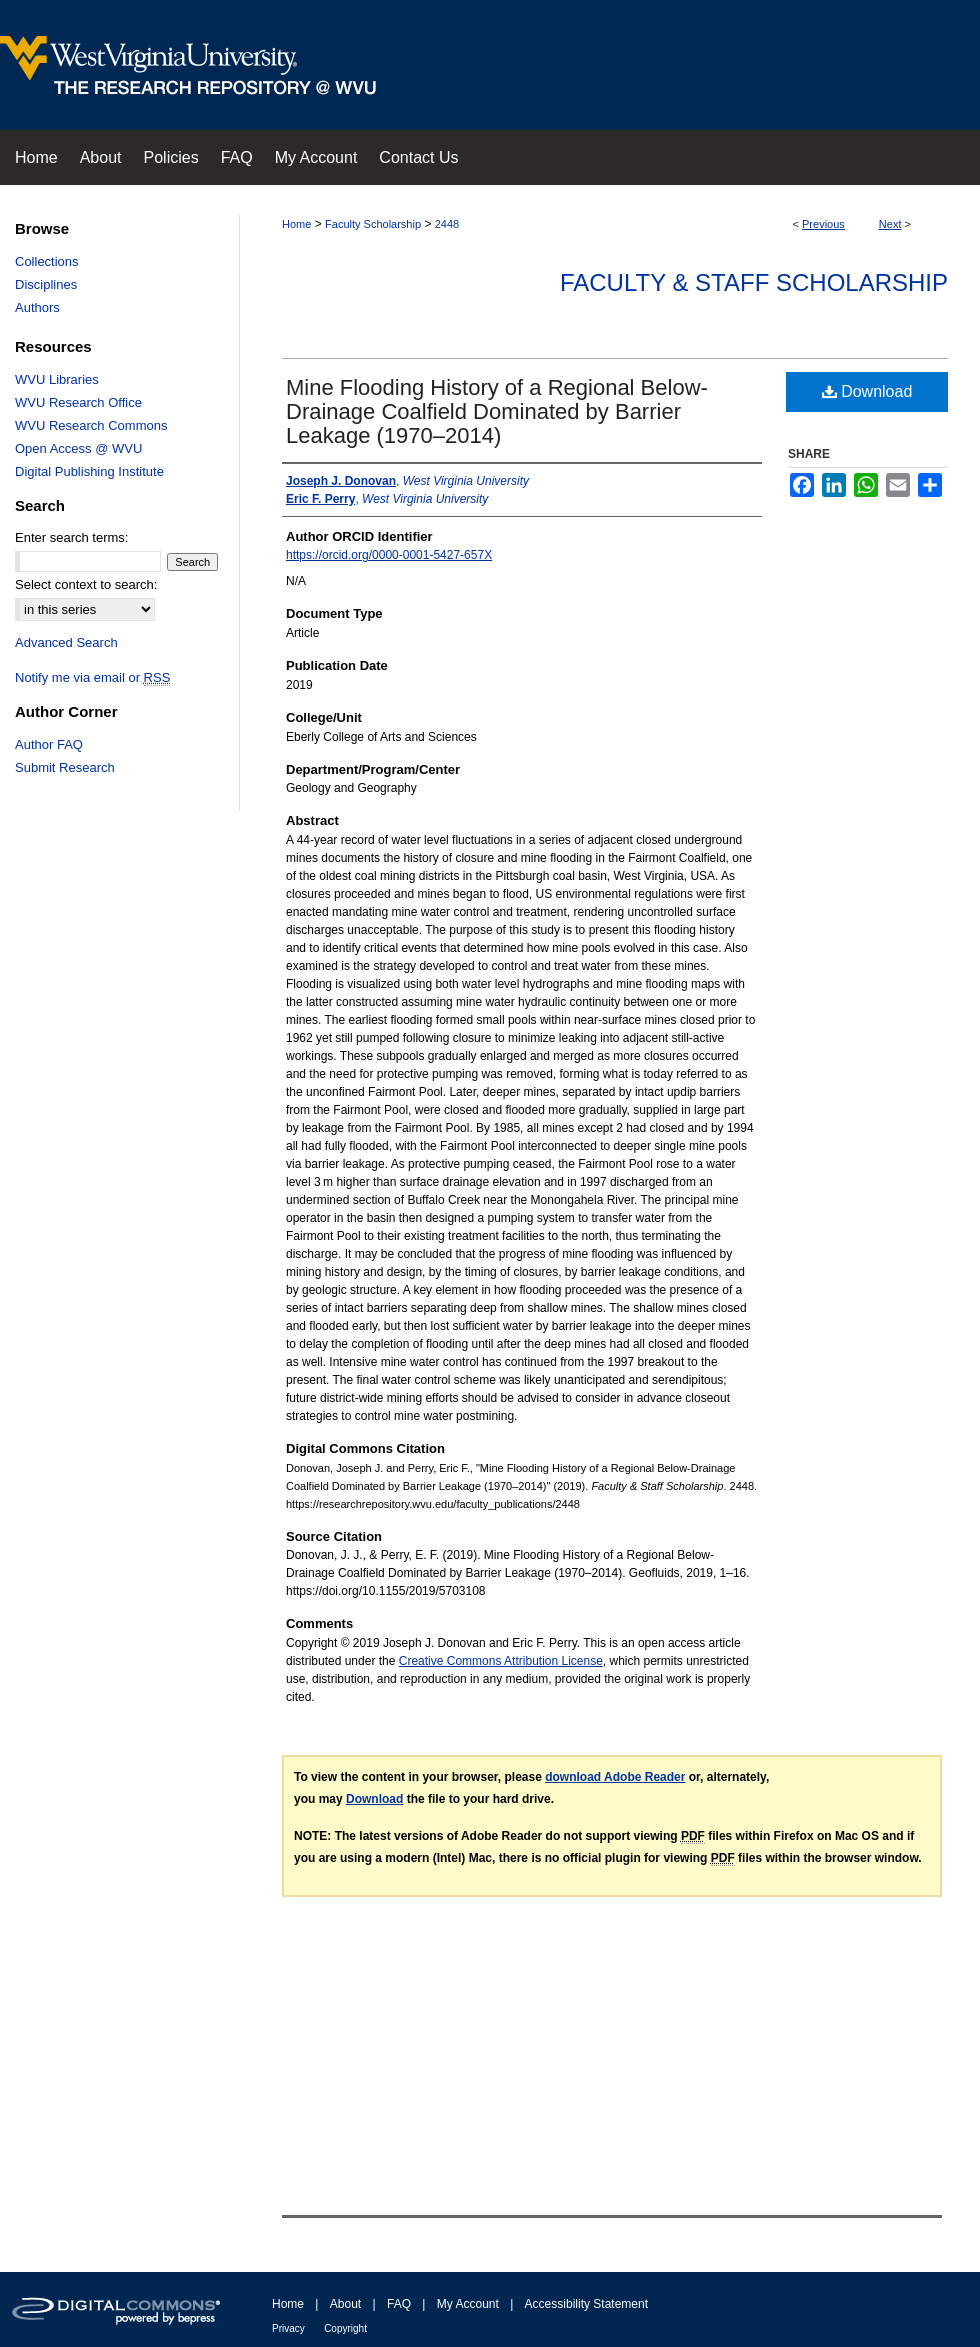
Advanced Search (66, 642)
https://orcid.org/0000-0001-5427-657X (389, 555)
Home (296, 224)
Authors (37, 307)
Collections (47, 261)
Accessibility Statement (586, 2304)
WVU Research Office (78, 402)
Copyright (345, 2328)
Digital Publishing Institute (89, 471)
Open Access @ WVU (78, 448)
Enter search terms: (71, 537)
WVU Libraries (57, 379)
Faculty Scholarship (373, 224)
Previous (823, 224)
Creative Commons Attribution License (501, 1661)
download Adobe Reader (615, 1777)
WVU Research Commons (91, 425)
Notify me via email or (92, 677)
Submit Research (65, 767)
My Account (468, 2304)
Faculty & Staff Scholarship (754, 282)
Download (867, 391)
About (345, 2304)
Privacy (288, 2328)
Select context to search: (86, 584)
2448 (447, 224)
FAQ (399, 2304)
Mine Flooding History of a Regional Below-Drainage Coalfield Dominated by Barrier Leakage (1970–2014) (497, 411)
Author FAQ (49, 744)
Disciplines (46, 284)
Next (890, 224)
